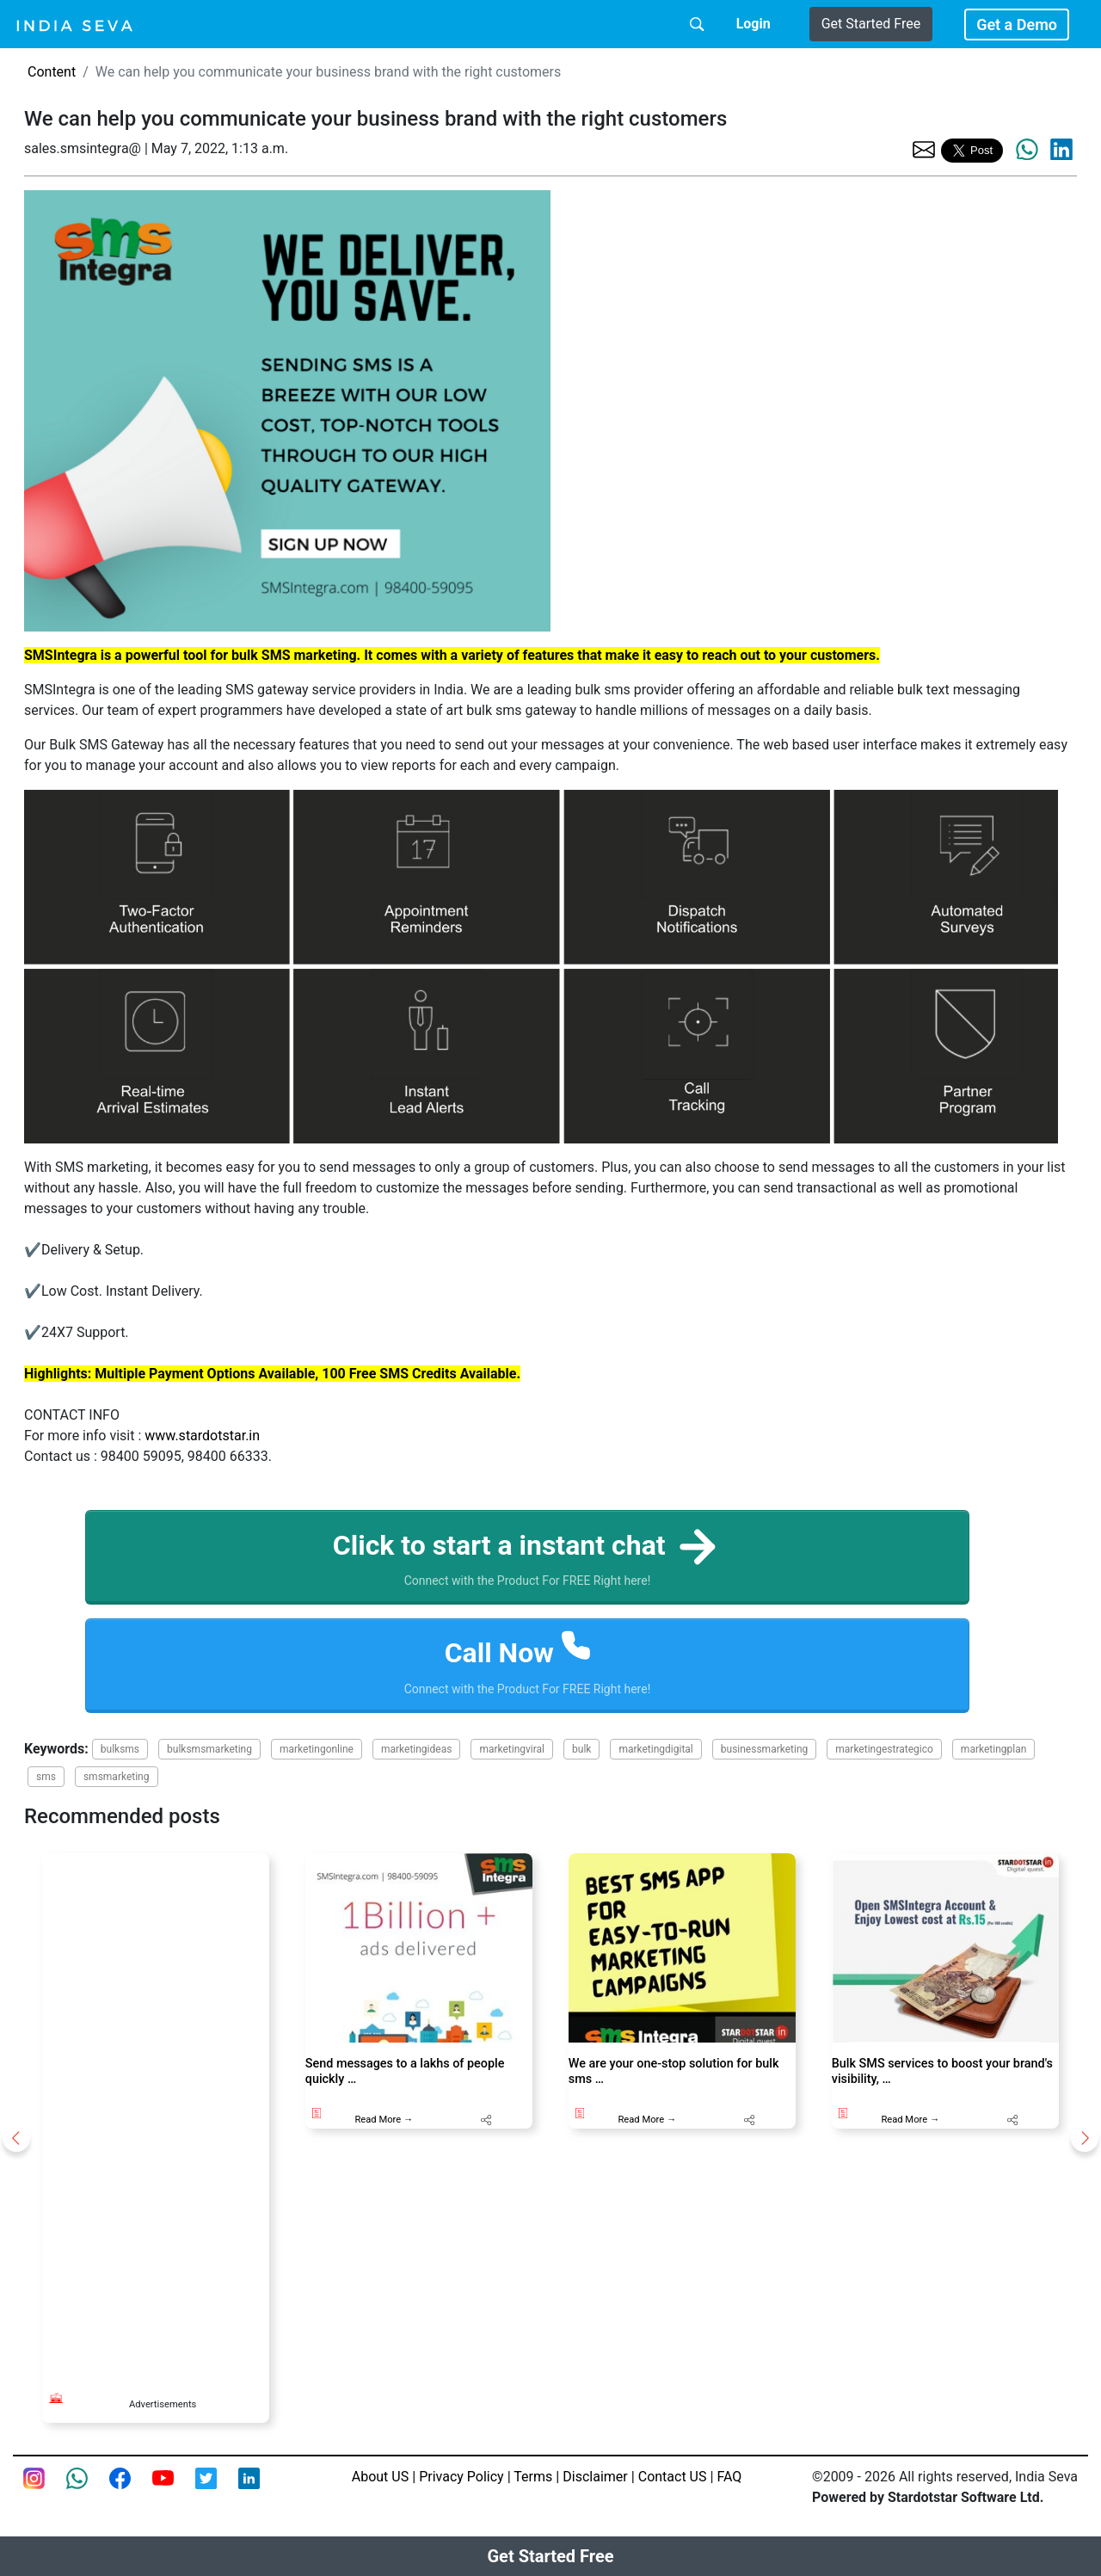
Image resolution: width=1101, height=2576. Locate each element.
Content (52, 72)
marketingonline (317, 1749)
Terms (533, 2476)
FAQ (729, 2476)
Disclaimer (595, 2476)
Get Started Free (870, 23)
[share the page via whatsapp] (1027, 150)
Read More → (383, 2119)
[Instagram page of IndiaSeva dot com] (44, 2488)
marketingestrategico (884, 1749)
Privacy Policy (461, 2476)
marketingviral (511, 1749)
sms (46, 1777)
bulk (581, 1749)
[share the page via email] (924, 148)
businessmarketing (765, 1749)
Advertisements (162, 2404)
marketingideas (416, 1749)
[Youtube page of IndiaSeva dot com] (173, 2488)
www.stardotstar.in (202, 1435)
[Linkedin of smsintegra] (259, 2488)
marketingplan (993, 1749)
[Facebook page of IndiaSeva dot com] (130, 2488)
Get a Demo (1016, 24)
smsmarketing (116, 1777)
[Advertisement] (155, 2111)
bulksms (120, 1749)
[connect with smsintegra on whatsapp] (87, 2488)
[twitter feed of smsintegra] (216, 2488)
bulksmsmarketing (209, 1749)
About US (380, 2476)
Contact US (672, 2476)
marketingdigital (655, 1749)
